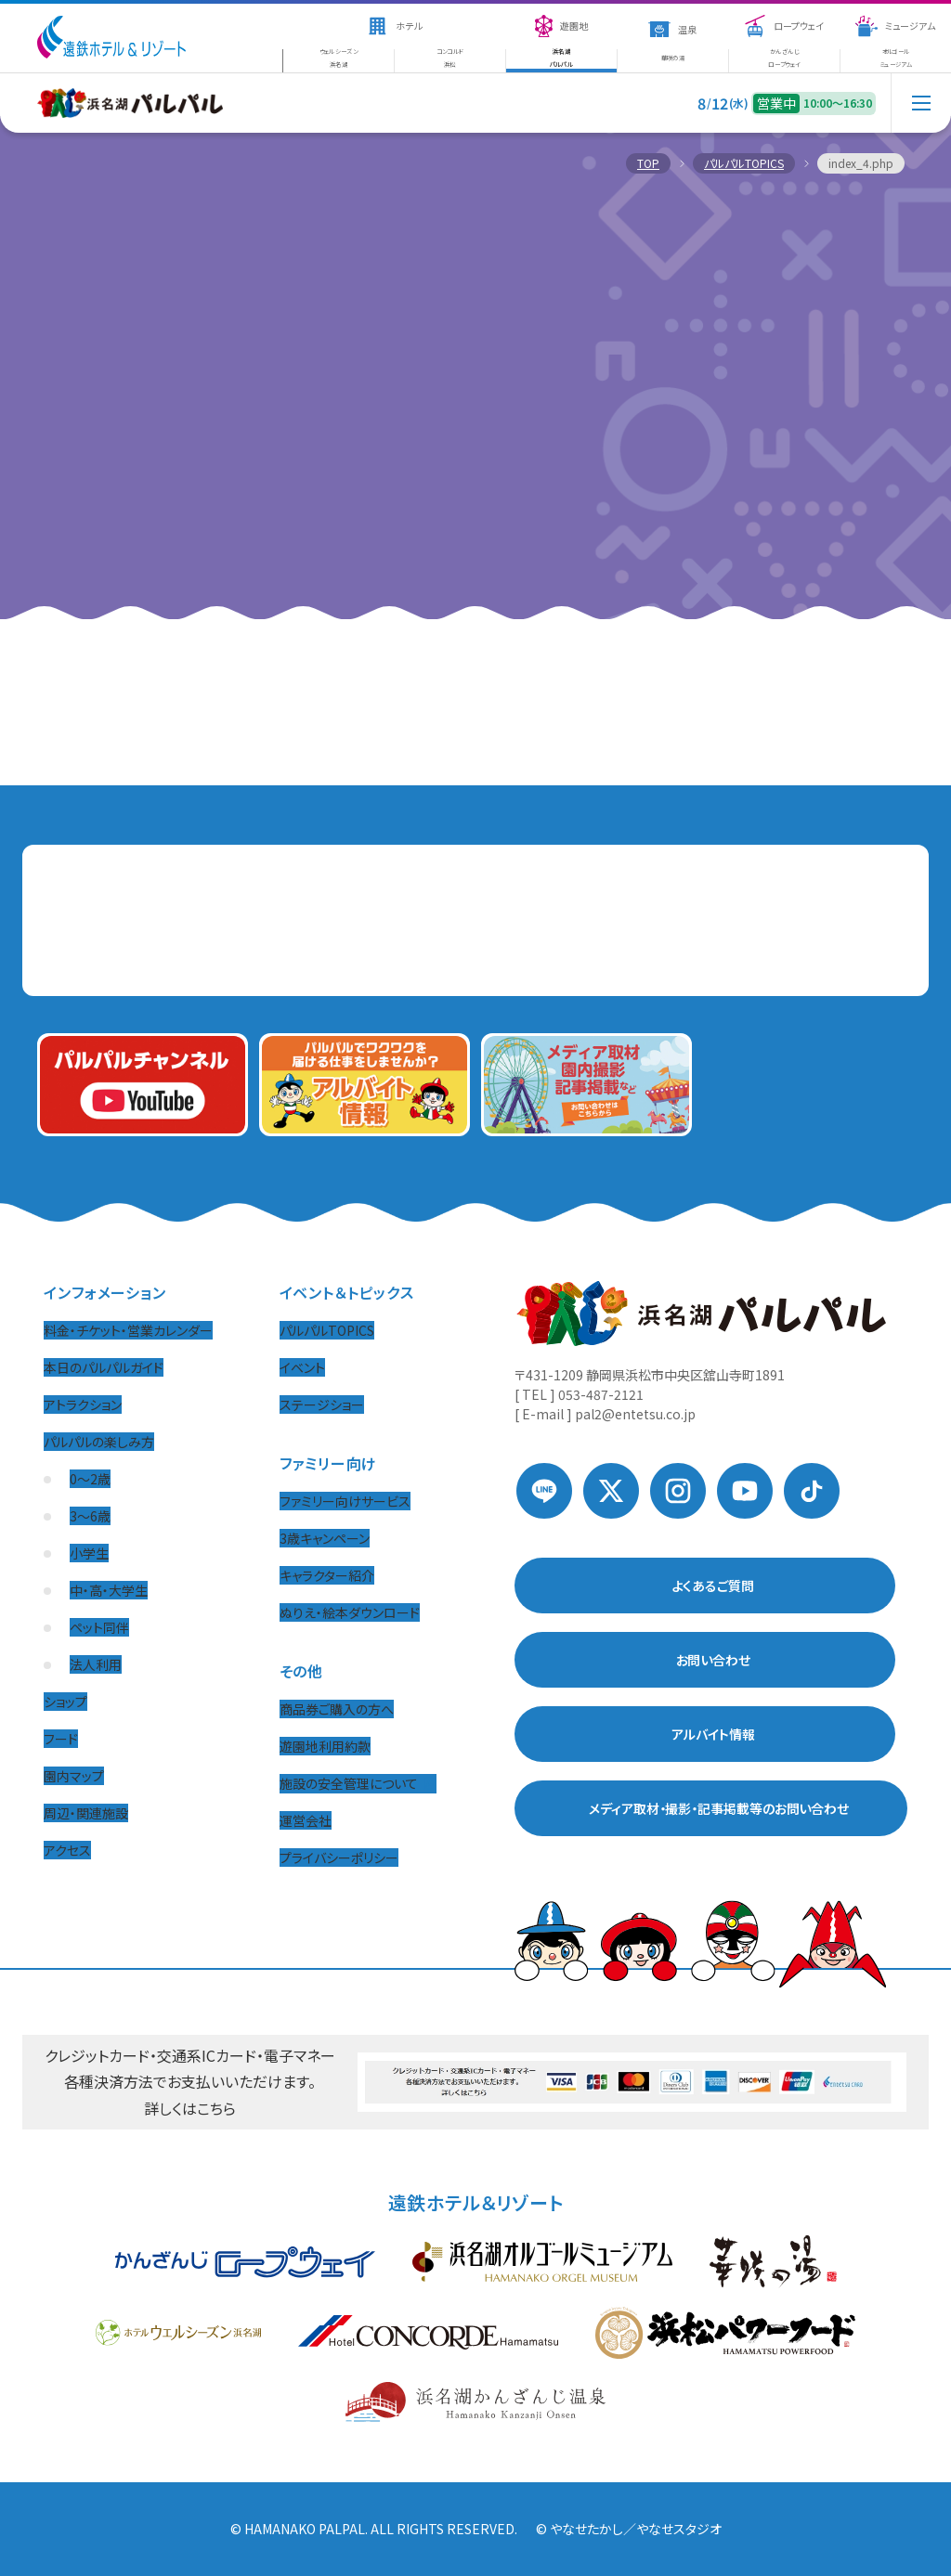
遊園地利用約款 (325, 1746)
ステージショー (322, 1404)
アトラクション (83, 1404)
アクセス (67, 1850)
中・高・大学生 (109, 1590)
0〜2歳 (90, 1478)
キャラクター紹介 (327, 1575)
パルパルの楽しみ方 (99, 1441)
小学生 (89, 1553)
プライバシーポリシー (339, 1857)
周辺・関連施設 (86, 1813)
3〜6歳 (90, 1516)
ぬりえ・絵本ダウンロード (350, 1612)
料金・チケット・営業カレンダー (128, 1330)
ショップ (65, 1701)
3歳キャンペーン (325, 1538)
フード (61, 1738)
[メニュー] (921, 120)
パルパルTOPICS (327, 1330)
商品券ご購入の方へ (337, 1709)
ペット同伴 (99, 1627)
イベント (302, 1367)
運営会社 (306, 1820)
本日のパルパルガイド (103, 1367)
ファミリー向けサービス (345, 1501)
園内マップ (74, 1776)
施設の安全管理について (358, 1783)
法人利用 (96, 1664)
